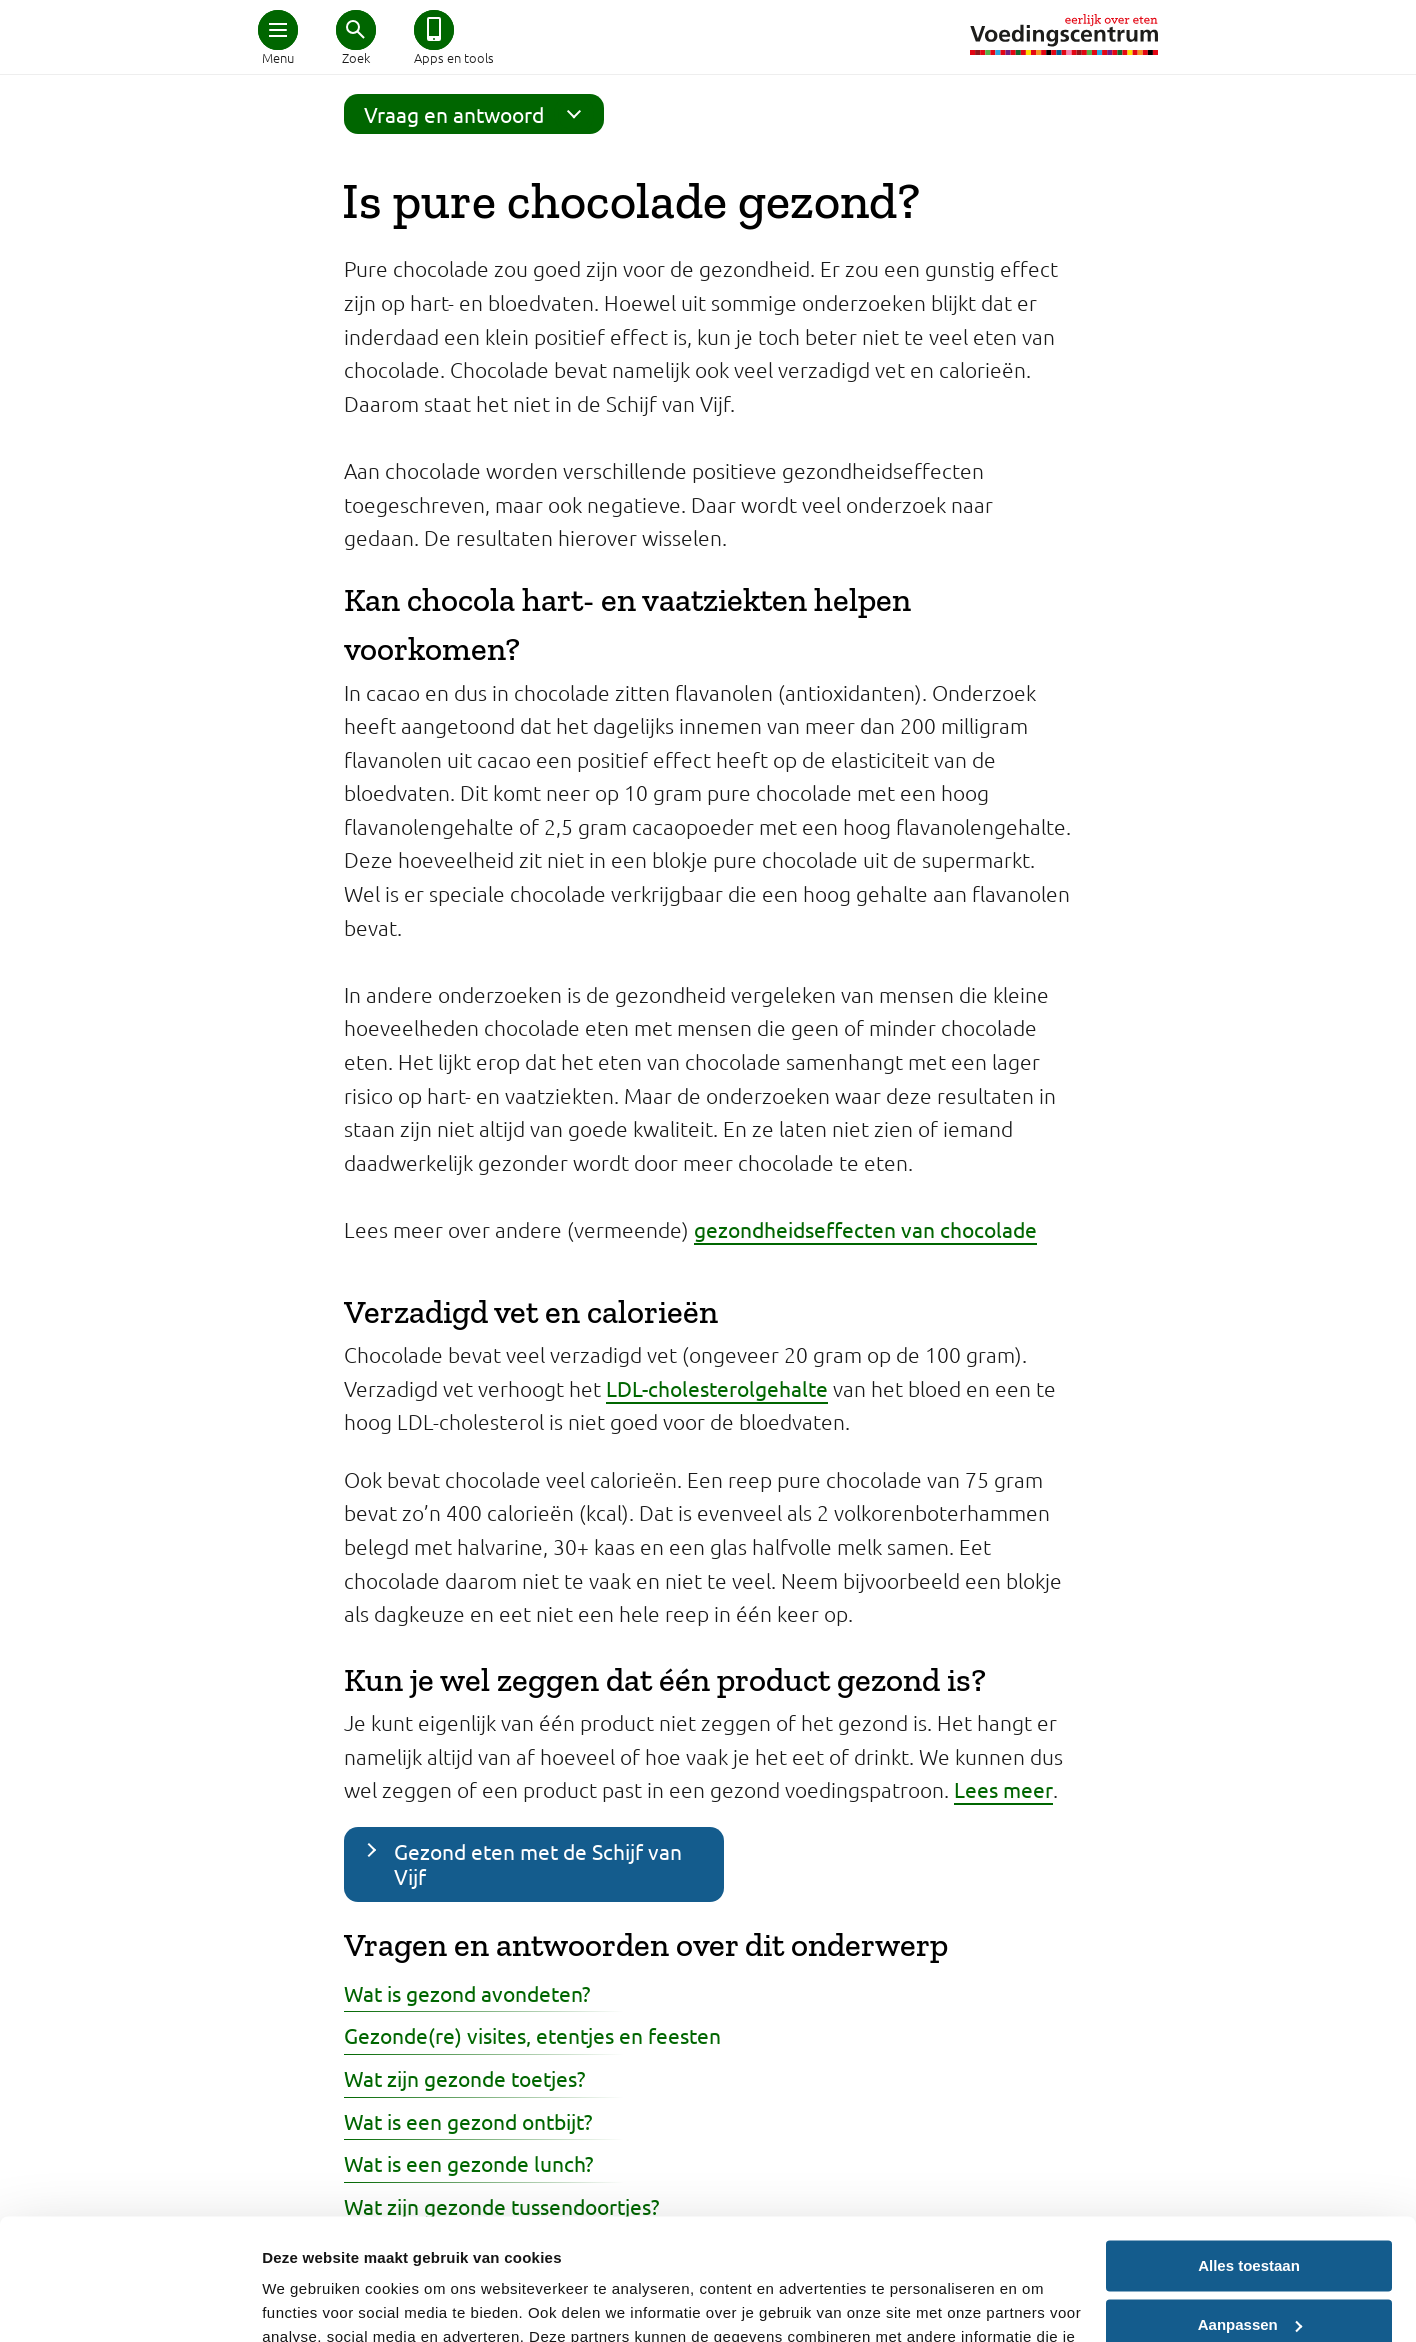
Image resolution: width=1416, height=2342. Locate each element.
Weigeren (1248, 2269)
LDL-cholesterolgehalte (717, 1388)
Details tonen (309, 2302)
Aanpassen (1250, 2210)
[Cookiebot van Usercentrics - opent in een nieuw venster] (129, 2303)
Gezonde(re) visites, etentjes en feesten (532, 2035)
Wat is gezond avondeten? (467, 1993)
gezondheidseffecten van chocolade (865, 1229)
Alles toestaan (1249, 2152)
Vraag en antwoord (479, 114)
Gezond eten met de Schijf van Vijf (538, 1863)
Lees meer (1003, 1789)
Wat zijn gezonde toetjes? (464, 2078)
